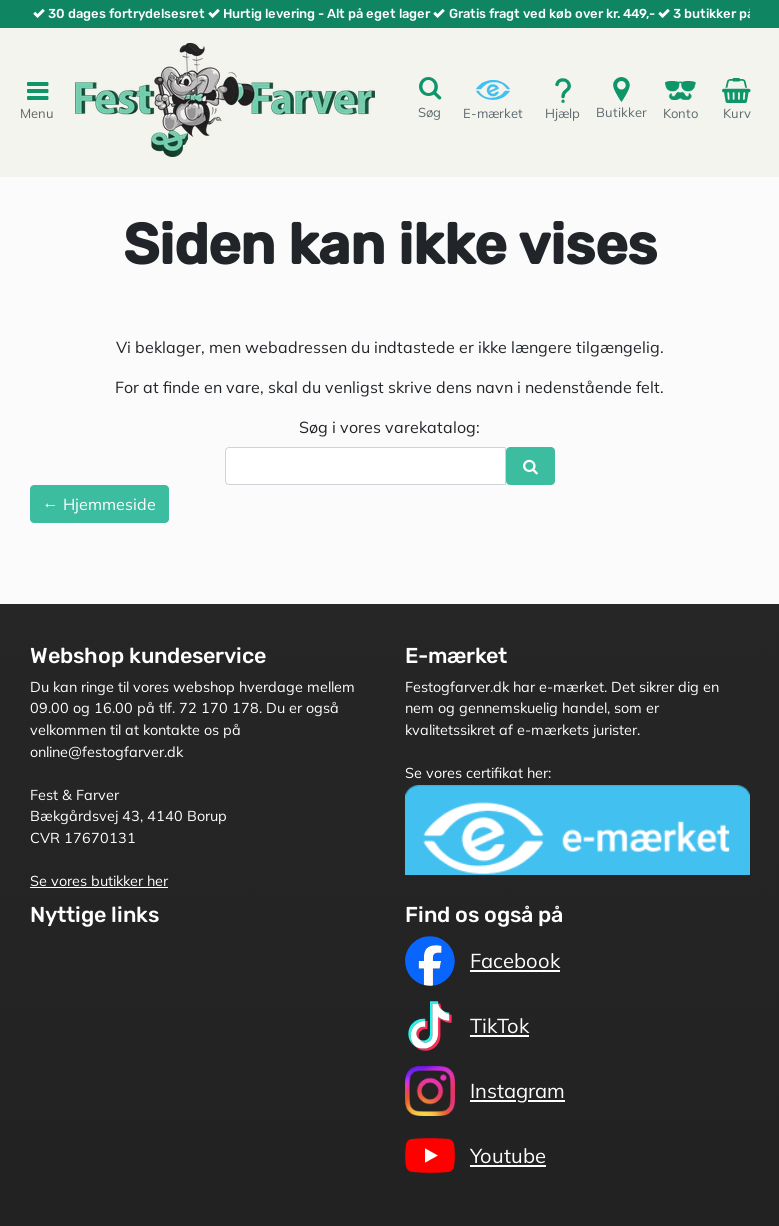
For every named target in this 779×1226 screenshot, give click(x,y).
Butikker (621, 97)
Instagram (485, 1091)
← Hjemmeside (99, 504)
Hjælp (562, 98)
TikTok (467, 1026)
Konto (680, 98)
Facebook (482, 961)
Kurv (740, 98)
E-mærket (493, 98)
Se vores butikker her (99, 881)
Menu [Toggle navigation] (37, 99)
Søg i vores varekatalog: (389, 427)
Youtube (475, 1156)
